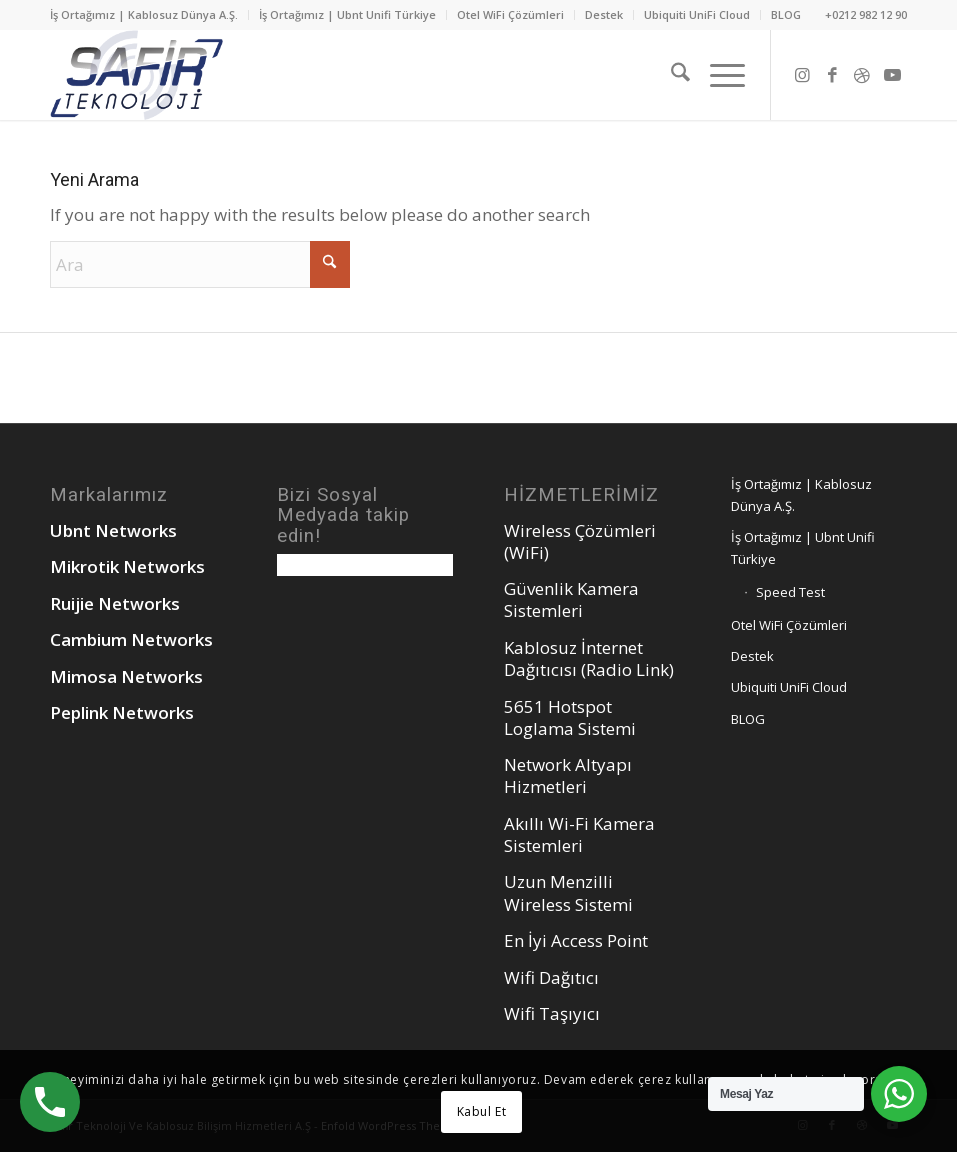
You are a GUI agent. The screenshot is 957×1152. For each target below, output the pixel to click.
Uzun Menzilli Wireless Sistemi (568, 892)
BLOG (786, 14)
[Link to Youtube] (892, 75)
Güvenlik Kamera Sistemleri (571, 599)
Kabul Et (482, 1111)
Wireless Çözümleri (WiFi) (580, 541)
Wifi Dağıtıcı (551, 977)
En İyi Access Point (576, 940)
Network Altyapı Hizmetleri (568, 775)
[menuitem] (149, 15)
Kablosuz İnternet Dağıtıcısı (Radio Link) (589, 658)
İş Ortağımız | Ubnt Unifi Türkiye (347, 14)
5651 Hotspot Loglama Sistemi (570, 717)
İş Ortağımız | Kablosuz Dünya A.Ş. (144, 14)
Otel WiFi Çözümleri (510, 14)
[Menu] (717, 75)
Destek (604, 14)
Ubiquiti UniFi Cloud (697, 14)
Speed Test (790, 592)
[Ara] (670, 75)
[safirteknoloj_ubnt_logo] (136, 75)
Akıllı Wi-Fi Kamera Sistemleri (579, 834)
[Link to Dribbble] (862, 75)
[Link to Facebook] (832, 75)
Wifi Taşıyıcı (552, 1013)
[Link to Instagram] (802, 75)
